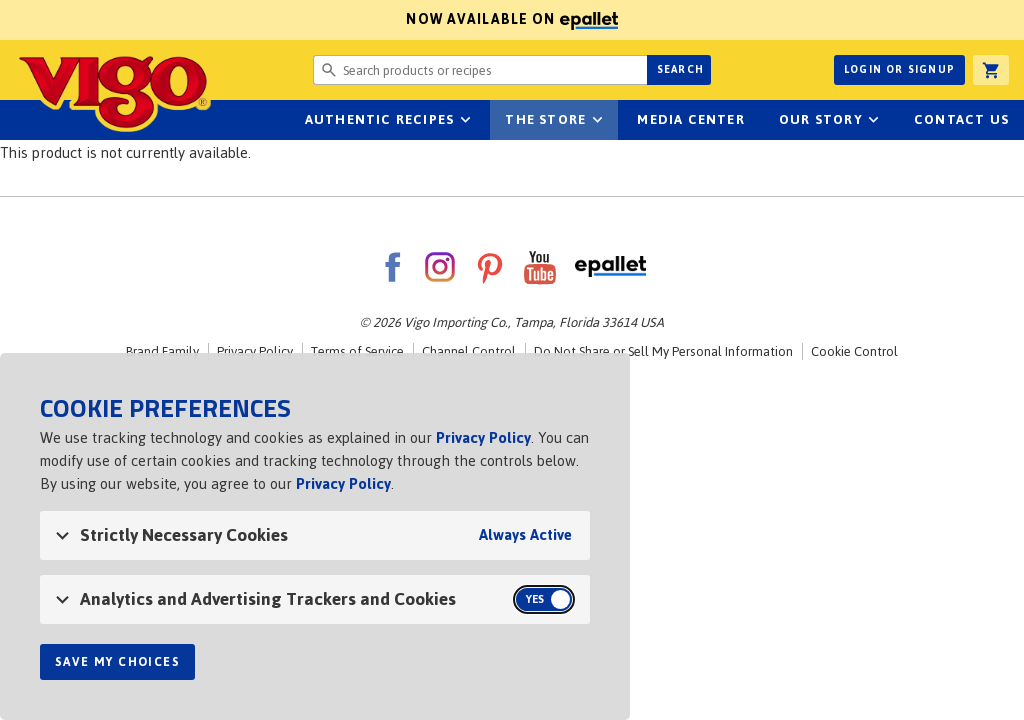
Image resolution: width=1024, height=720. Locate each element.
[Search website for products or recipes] (480, 70)
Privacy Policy (255, 351)
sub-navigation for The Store (597, 120)
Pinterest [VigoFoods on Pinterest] (490, 267)
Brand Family (162, 351)
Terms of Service (357, 351)
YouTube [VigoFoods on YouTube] (540, 267)
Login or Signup (899, 69)
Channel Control (469, 351)
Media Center (690, 119)
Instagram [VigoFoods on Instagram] (440, 267)
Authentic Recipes (379, 119)
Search (680, 69)
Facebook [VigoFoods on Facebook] (392, 267)
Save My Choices (117, 662)
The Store (545, 119)
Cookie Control (854, 351)
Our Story (821, 119)
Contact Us (961, 119)
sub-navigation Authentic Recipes (465, 120)
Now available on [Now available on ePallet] (309, 19)
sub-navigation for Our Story (874, 120)
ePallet (610, 267)
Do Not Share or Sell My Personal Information (663, 351)
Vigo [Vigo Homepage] (113, 92)
